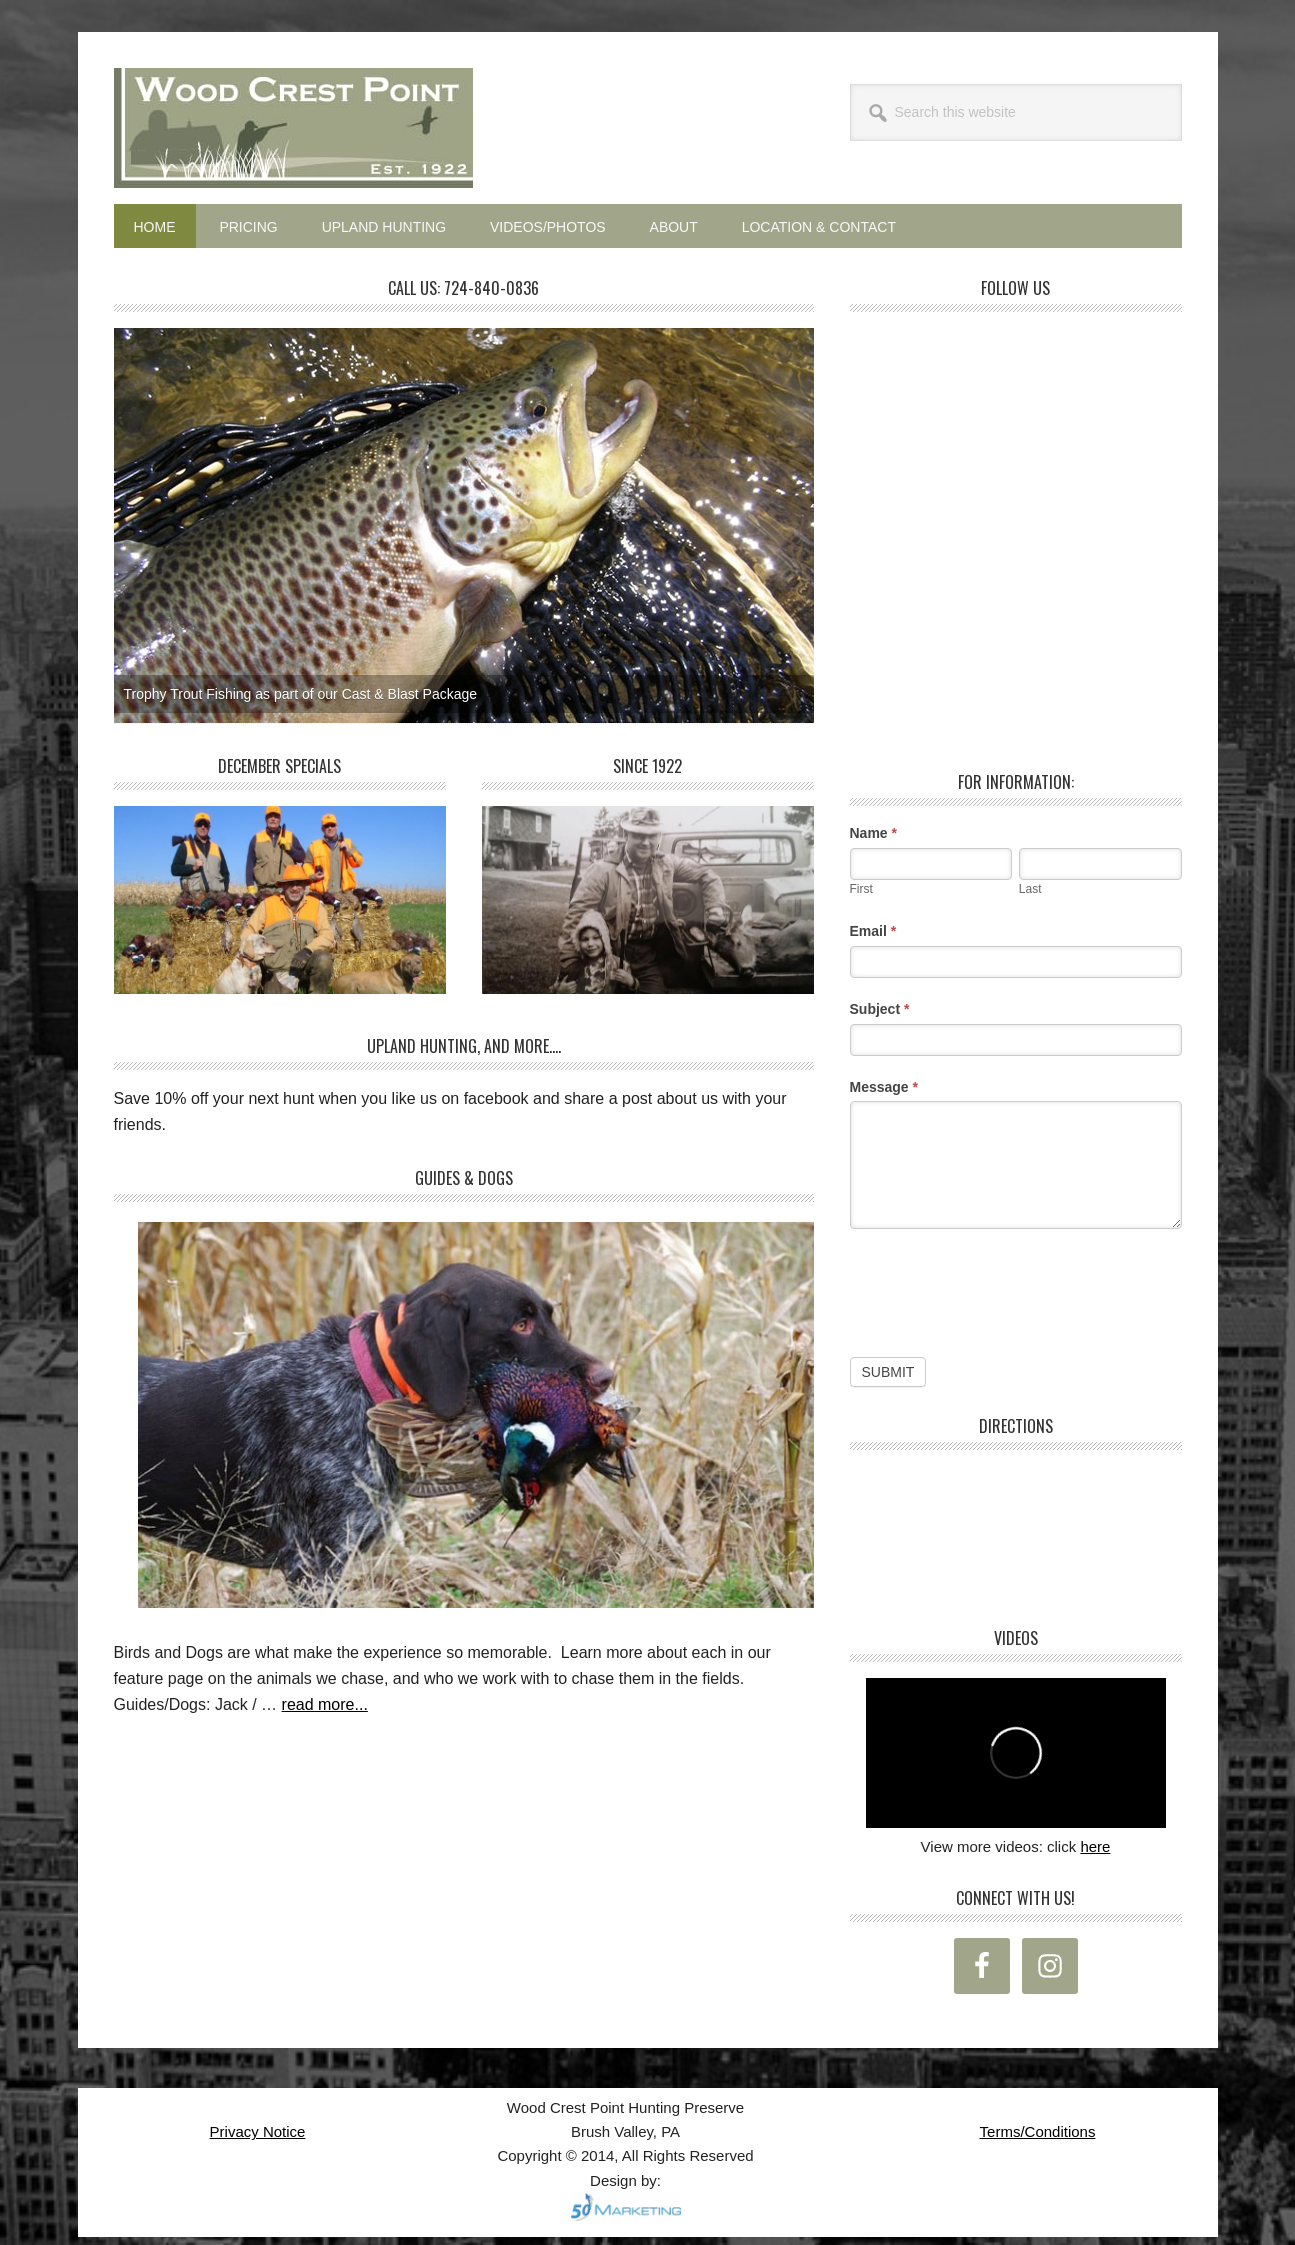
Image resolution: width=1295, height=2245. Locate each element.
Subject (880, 1009)
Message (884, 1087)
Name (873, 833)
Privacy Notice (258, 2131)
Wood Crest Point (293, 128)
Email (873, 931)
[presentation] (1002, 1288)
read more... (325, 1704)
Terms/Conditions (1038, 2131)
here (1095, 1846)
